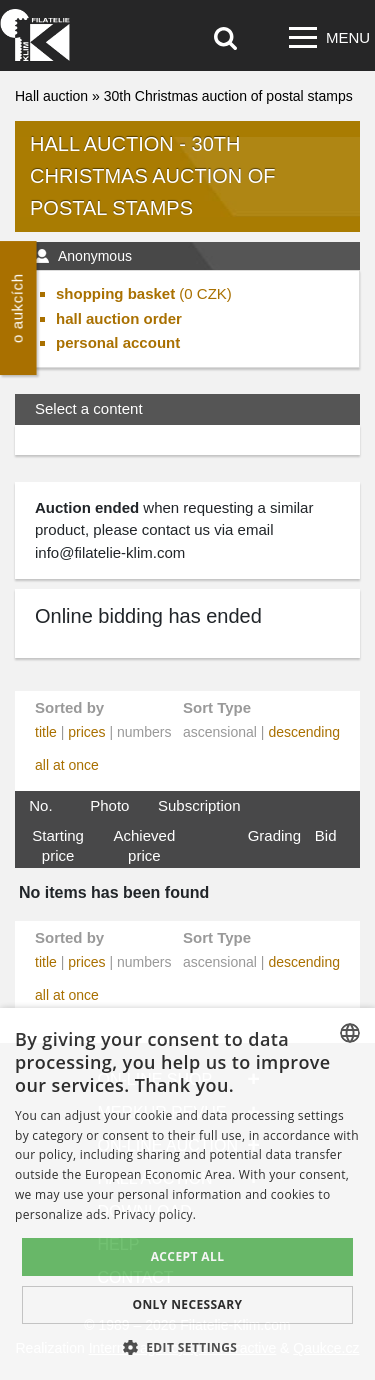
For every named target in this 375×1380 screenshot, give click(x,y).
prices (86, 732)
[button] (188, 1347)
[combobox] (350, 1033)
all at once (67, 765)
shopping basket (115, 293)
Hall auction (51, 96)
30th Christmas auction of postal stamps (228, 96)
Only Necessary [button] (187, 1304)
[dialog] (187, 1194)
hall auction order (119, 318)
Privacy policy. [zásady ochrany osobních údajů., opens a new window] (155, 1214)
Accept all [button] (188, 1256)
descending (304, 732)
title (46, 732)
